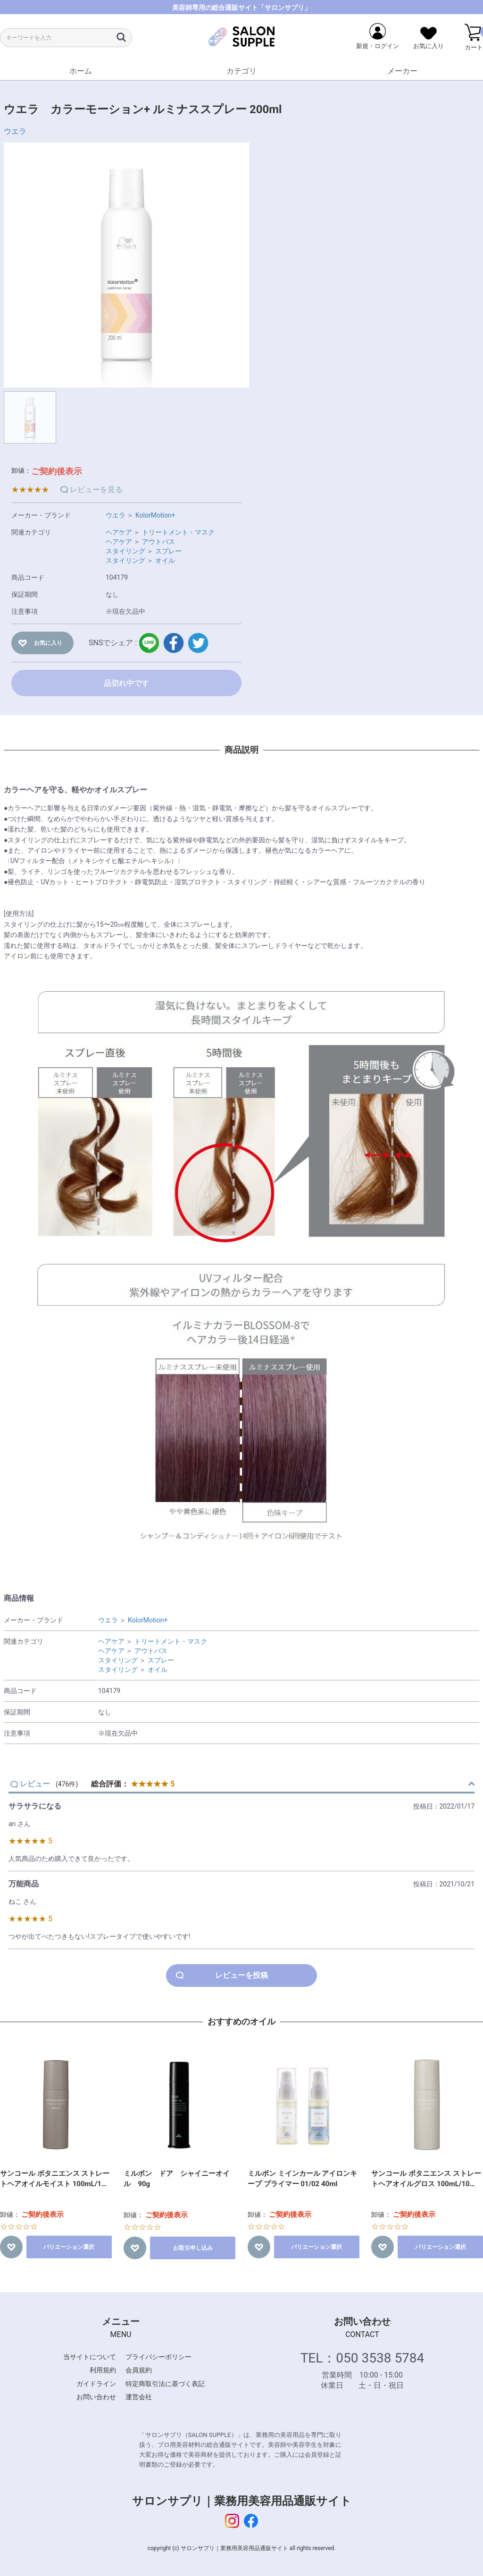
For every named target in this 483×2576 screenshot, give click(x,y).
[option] (126, 264)
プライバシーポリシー (158, 2357)
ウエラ (15, 131)
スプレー (168, 551)
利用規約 (103, 2370)
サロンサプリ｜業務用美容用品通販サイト (241, 2501)
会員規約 (138, 2370)
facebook (173, 643)
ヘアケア (119, 532)
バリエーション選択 (68, 2247)
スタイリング (125, 551)
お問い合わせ (96, 2397)
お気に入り (48, 643)
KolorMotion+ (155, 515)
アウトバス (158, 541)
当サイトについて (89, 2357)
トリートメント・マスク (178, 532)
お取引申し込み (193, 2248)
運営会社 (138, 2397)
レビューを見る (96, 489)
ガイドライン (96, 2383)
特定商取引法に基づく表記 (165, 2383)
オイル (165, 560)
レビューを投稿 (241, 1975)
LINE (149, 643)
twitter (198, 643)
